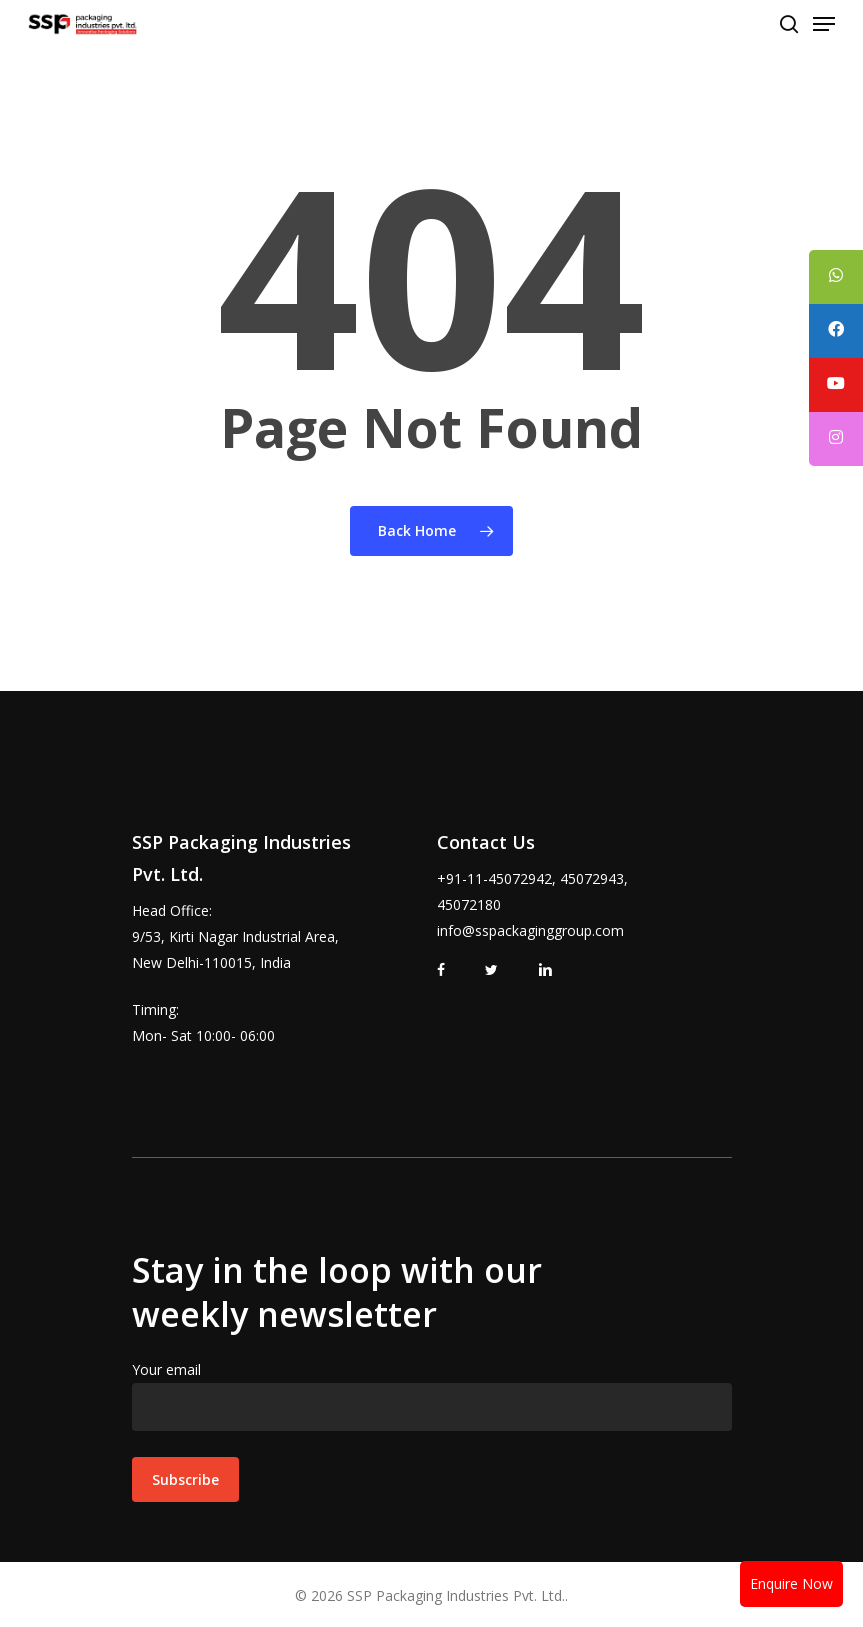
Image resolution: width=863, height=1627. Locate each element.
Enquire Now (791, 1583)
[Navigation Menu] (824, 24)
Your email (432, 1395)
